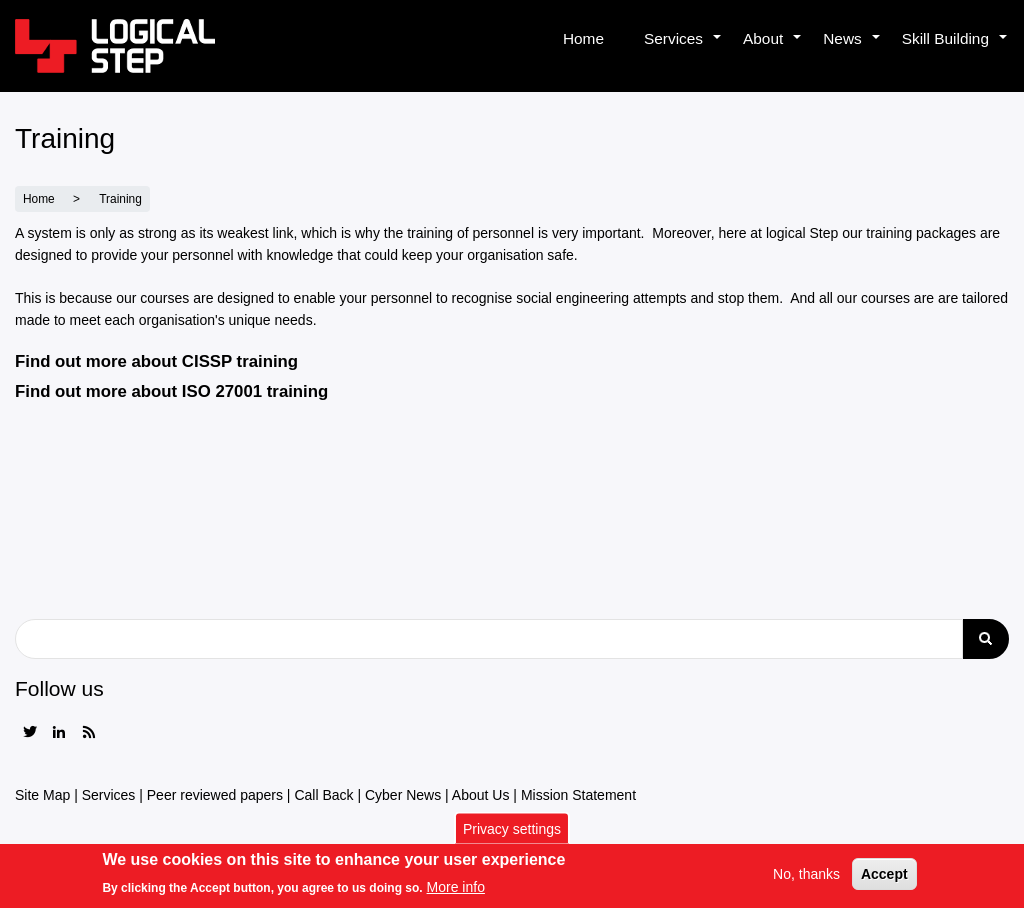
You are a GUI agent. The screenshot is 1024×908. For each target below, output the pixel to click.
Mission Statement (578, 795)
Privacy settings (512, 833)
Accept (884, 879)
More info (456, 892)
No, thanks (806, 879)
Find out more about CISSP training (156, 361)
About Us (481, 795)
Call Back (323, 795)
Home (583, 38)
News (852, 50)
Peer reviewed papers (215, 795)
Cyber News (403, 795)
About (773, 50)
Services (683, 50)
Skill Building (955, 50)
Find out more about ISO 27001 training (171, 391)
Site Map (42, 795)
